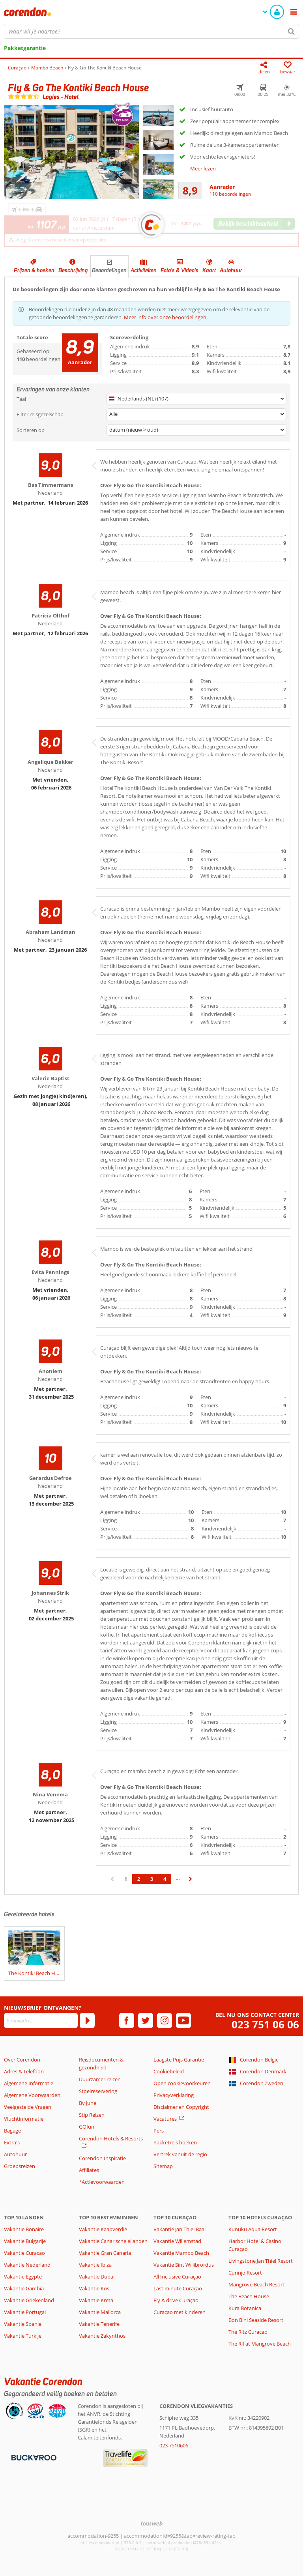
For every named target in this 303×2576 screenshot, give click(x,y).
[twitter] (145, 2020)
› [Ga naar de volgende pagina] (191, 1882)
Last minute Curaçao (177, 2288)
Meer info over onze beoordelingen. (166, 317)
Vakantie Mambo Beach (181, 2252)
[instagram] (164, 2020)
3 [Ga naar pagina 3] (151, 1878)
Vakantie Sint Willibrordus (183, 2264)
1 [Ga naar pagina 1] (125, 1878)
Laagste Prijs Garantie (178, 2059)
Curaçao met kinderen (179, 2312)
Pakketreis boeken (175, 2142)
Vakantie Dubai (96, 2276)
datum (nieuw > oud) (133, 429)
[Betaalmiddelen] (33, 2457)
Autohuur (231, 270)
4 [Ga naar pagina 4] (164, 1878)
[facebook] (126, 2020)
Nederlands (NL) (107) (138, 398)
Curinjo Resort (245, 2272)
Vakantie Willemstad (177, 2241)
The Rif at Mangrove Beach (259, 2343)
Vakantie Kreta (96, 2300)
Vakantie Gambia (24, 2288)
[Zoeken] (291, 31)
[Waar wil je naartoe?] (151, 31)
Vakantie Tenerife (99, 2323)
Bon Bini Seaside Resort (255, 2319)
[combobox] (151, 31)
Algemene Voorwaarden (32, 2095)
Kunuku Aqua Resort (252, 2229)
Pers (158, 2130)
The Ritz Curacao (247, 2331)
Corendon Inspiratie (102, 2158)
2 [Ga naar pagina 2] (138, 1878)
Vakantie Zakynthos (102, 2335)
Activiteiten (144, 270)
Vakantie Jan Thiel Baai (179, 2229)
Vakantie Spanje (22, 2323)
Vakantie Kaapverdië (103, 2229)
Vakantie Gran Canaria (105, 2252)
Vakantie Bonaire (24, 2229)
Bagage (12, 2130)
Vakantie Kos (94, 2288)
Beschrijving (73, 270)
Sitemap (163, 2166)
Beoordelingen (109, 270)
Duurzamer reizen (100, 2079)
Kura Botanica (244, 2308)
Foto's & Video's (179, 270)
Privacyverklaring (173, 2095)
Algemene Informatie (28, 2083)
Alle (113, 413)
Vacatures (165, 2118)
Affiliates (89, 2170)
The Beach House (248, 2296)
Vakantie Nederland (27, 2264)
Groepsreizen (19, 2166)
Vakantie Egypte (23, 2276)
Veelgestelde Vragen (27, 2106)
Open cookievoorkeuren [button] (182, 2083)
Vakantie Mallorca (100, 2312)
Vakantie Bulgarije (25, 2241)
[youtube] (183, 2020)
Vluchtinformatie (23, 2118)
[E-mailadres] (41, 2020)
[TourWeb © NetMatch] (152, 2523)
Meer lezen (203, 168)
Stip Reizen (92, 2114)
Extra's (12, 2142)
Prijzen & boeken (34, 270)
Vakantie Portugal (25, 2312)
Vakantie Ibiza (95, 2264)
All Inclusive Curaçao (177, 2276)
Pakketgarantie (25, 48)
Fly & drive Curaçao (175, 2300)
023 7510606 (173, 2445)
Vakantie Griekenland (29, 2300)
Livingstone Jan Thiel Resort (260, 2260)
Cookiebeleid (168, 2071)
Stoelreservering (98, 2091)
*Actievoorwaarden (102, 2181)
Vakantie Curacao (24, 2252)
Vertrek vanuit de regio (180, 2154)
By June (87, 2102)
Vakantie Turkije (22, 2335)
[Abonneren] (87, 2020)
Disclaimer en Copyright (181, 2106)
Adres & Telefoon (24, 2071)
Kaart (209, 270)
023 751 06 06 (265, 2025)
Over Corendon (22, 2059)
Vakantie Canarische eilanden (113, 2241)
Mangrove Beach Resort (256, 2284)
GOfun (86, 2126)
